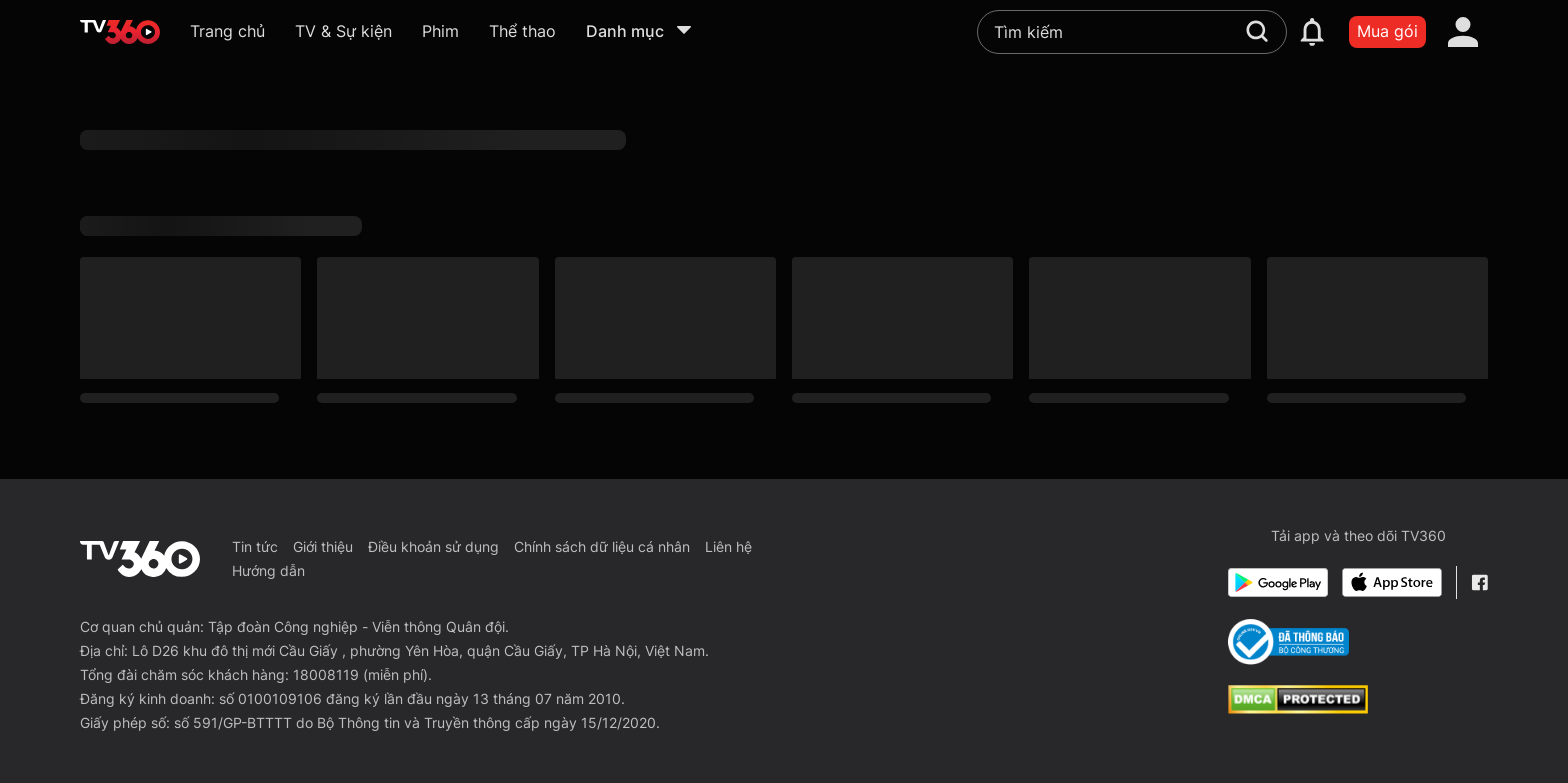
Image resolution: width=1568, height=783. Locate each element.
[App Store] (1392, 582)
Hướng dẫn (268, 570)
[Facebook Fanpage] (1479, 582)
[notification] (1312, 32)
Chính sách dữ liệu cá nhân (602, 546)
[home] (120, 32)
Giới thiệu (323, 546)
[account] (1463, 32)
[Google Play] (1278, 582)
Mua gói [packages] (1387, 31)
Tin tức (255, 546)
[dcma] (1298, 708)
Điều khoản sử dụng (433, 546)
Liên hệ (728, 546)
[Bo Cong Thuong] (1288, 642)
